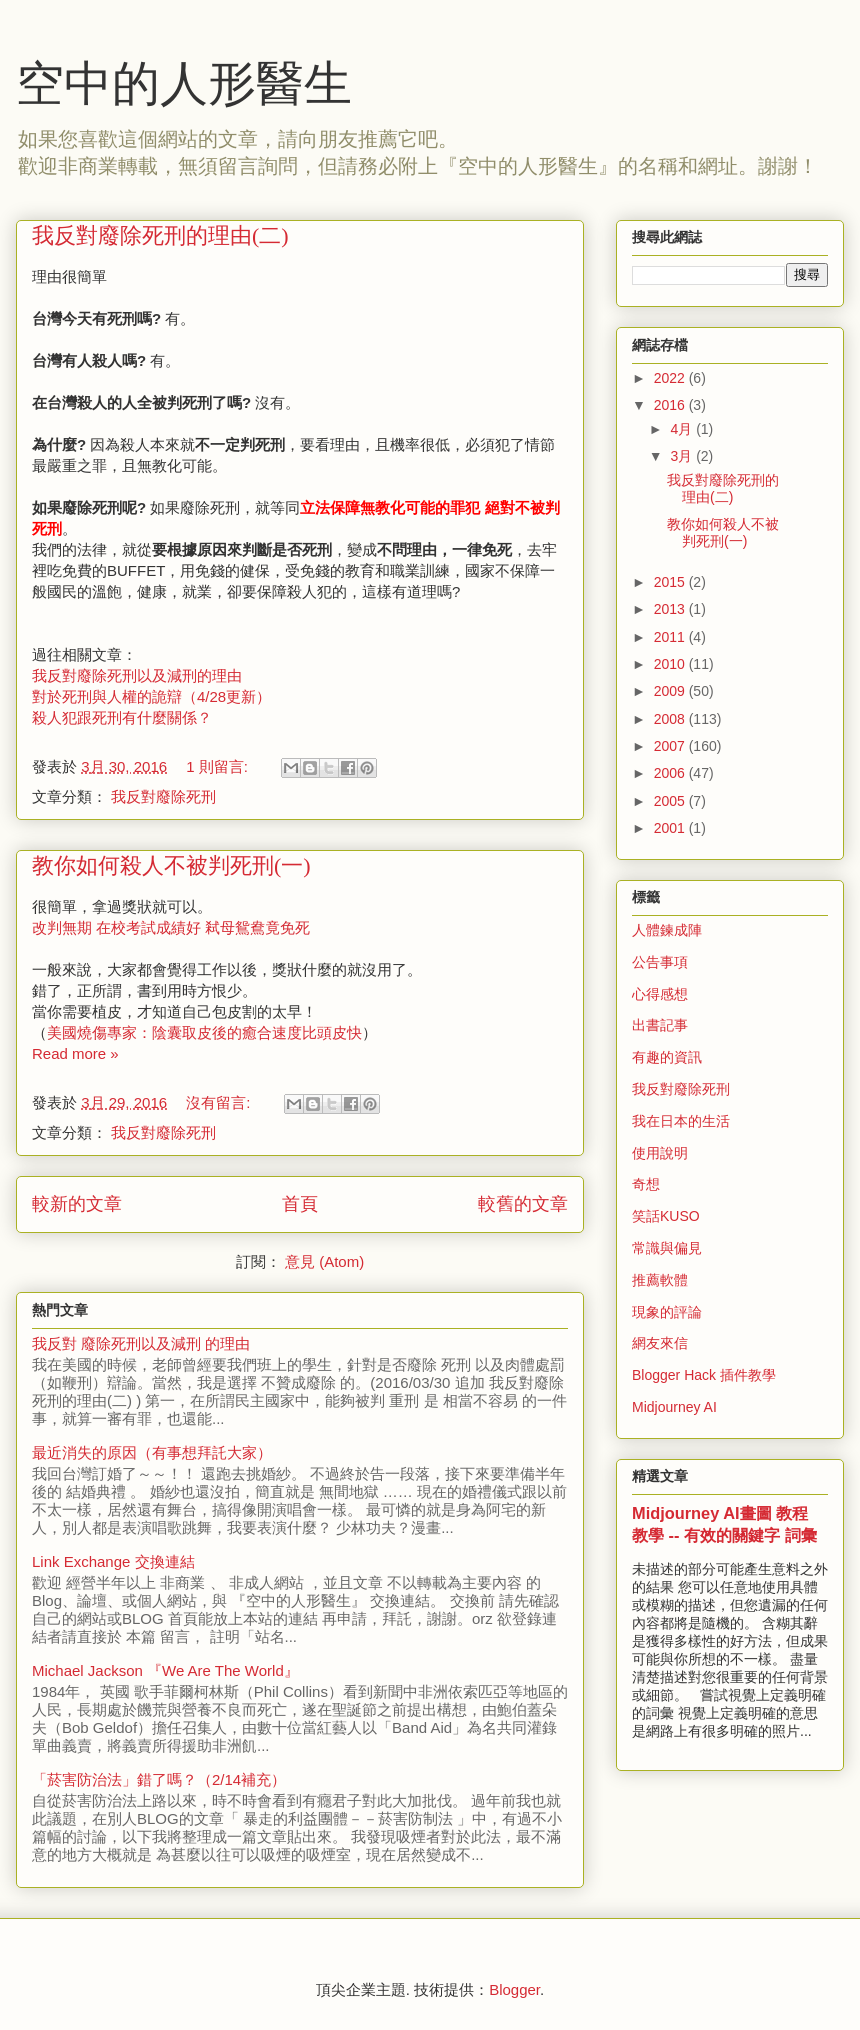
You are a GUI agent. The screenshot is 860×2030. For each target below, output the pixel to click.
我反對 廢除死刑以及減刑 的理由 (141, 1343)
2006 (671, 773)
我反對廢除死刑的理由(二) (160, 235)
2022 (671, 378)
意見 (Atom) (324, 1261)
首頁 (300, 1204)
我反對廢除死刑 (163, 796)
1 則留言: (219, 766)
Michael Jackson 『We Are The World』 (165, 1670)
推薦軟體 (660, 1280)
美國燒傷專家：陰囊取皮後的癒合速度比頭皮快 (204, 1032)
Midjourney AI (674, 1407)
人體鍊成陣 (667, 930)
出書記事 (660, 1025)
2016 (671, 405)
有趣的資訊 (667, 1057)
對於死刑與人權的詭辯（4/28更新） (151, 696)
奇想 (646, 1184)
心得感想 (660, 994)
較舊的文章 (523, 1204)
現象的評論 (667, 1312)
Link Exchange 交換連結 (113, 1561)
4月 (683, 429)
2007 (671, 746)
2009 (671, 691)
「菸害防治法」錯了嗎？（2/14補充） (159, 1779)
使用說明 (660, 1153)
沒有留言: (220, 1102)
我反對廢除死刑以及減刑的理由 (137, 675)
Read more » (75, 1053)
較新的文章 (77, 1204)
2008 (671, 719)
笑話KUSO (666, 1216)
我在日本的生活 (681, 1121)
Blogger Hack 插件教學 (704, 1375)
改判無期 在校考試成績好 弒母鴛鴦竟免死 (171, 927)
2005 (671, 801)
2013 (671, 609)
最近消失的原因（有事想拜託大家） (152, 1452)
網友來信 (660, 1343)
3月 (683, 456)
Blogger (514, 1989)
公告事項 (660, 962)
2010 (671, 664)
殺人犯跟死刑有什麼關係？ (122, 717)
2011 (671, 637)
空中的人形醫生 (184, 83)
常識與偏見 (667, 1248)
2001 (671, 828)
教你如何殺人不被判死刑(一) (171, 865)
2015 (671, 582)
